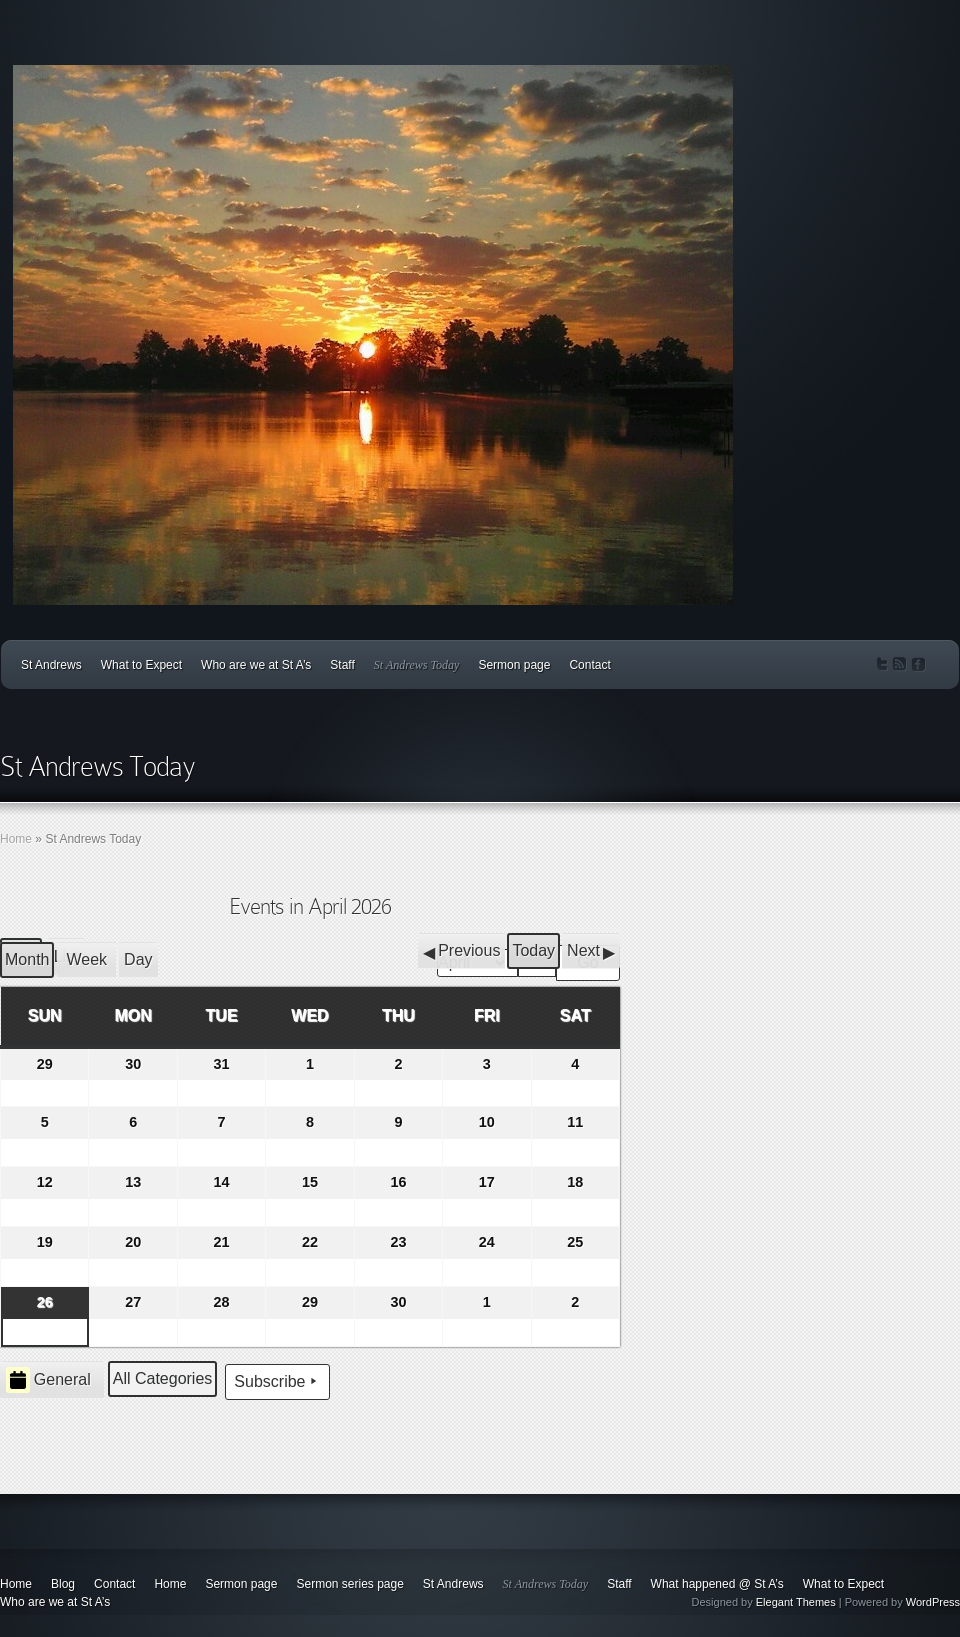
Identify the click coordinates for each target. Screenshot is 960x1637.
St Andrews (51, 665)
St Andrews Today (417, 665)
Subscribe (277, 1382)
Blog (63, 1584)
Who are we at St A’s (256, 665)
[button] (461, 951)
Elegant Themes (796, 1602)
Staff (342, 665)
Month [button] (27, 959)
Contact (589, 665)
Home (16, 839)
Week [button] (86, 959)
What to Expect (141, 665)
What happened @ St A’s (717, 1584)
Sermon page (514, 665)
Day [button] (138, 959)
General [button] (48, 1380)
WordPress (933, 1602)
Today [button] (533, 950)
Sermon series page (349, 1584)
